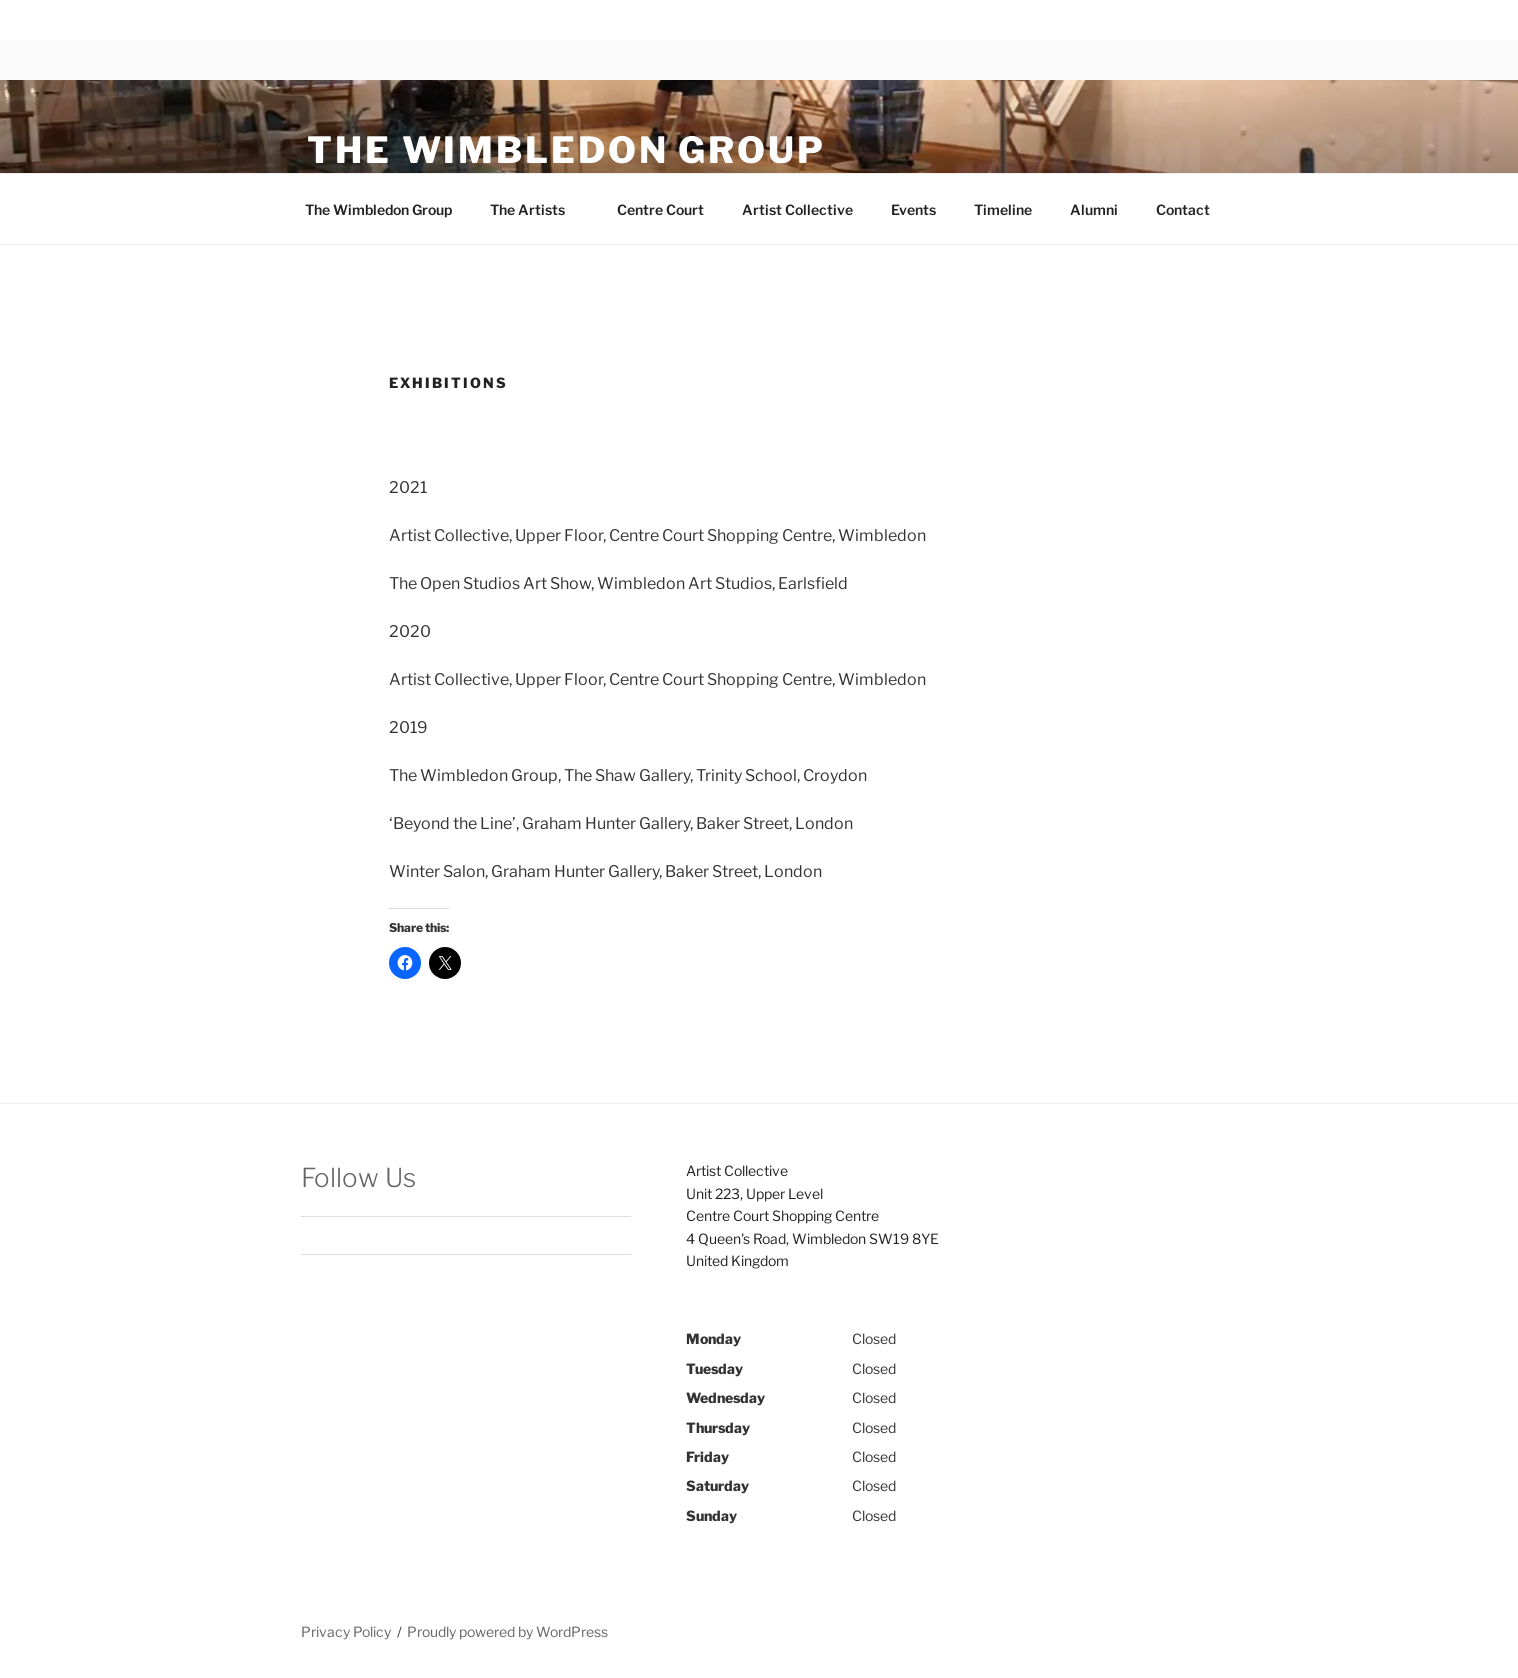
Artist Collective (797, 209)
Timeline (1003, 209)
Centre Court (660, 209)
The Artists (537, 209)
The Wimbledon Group (566, 150)
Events (913, 209)
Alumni (1094, 209)
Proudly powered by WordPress (507, 1631)
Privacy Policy (346, 1631)
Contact (1183, 209)
